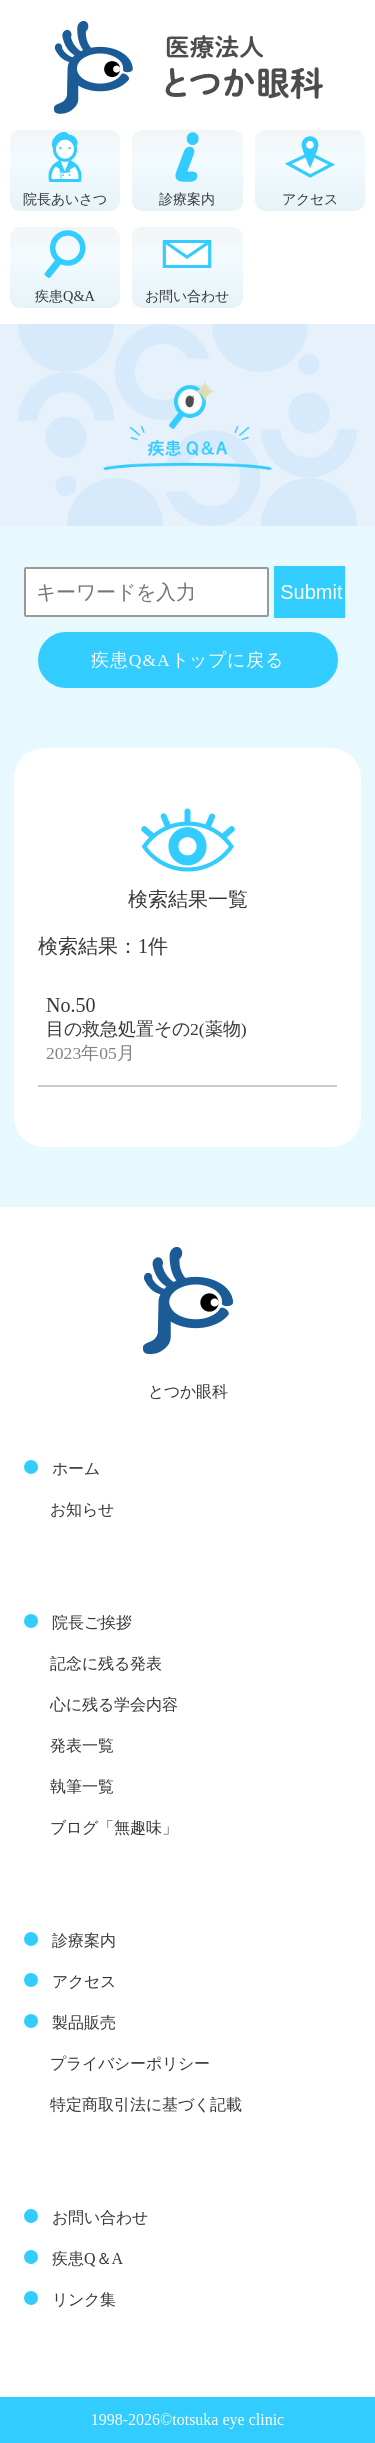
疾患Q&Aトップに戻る (187, 660)
